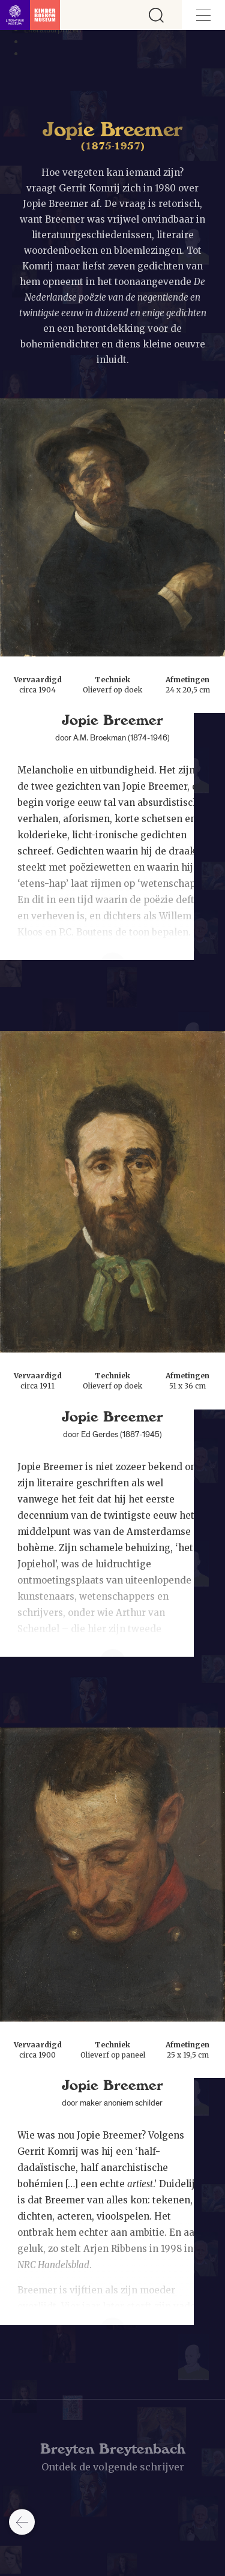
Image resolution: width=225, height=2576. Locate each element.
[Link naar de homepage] (30, 15)
